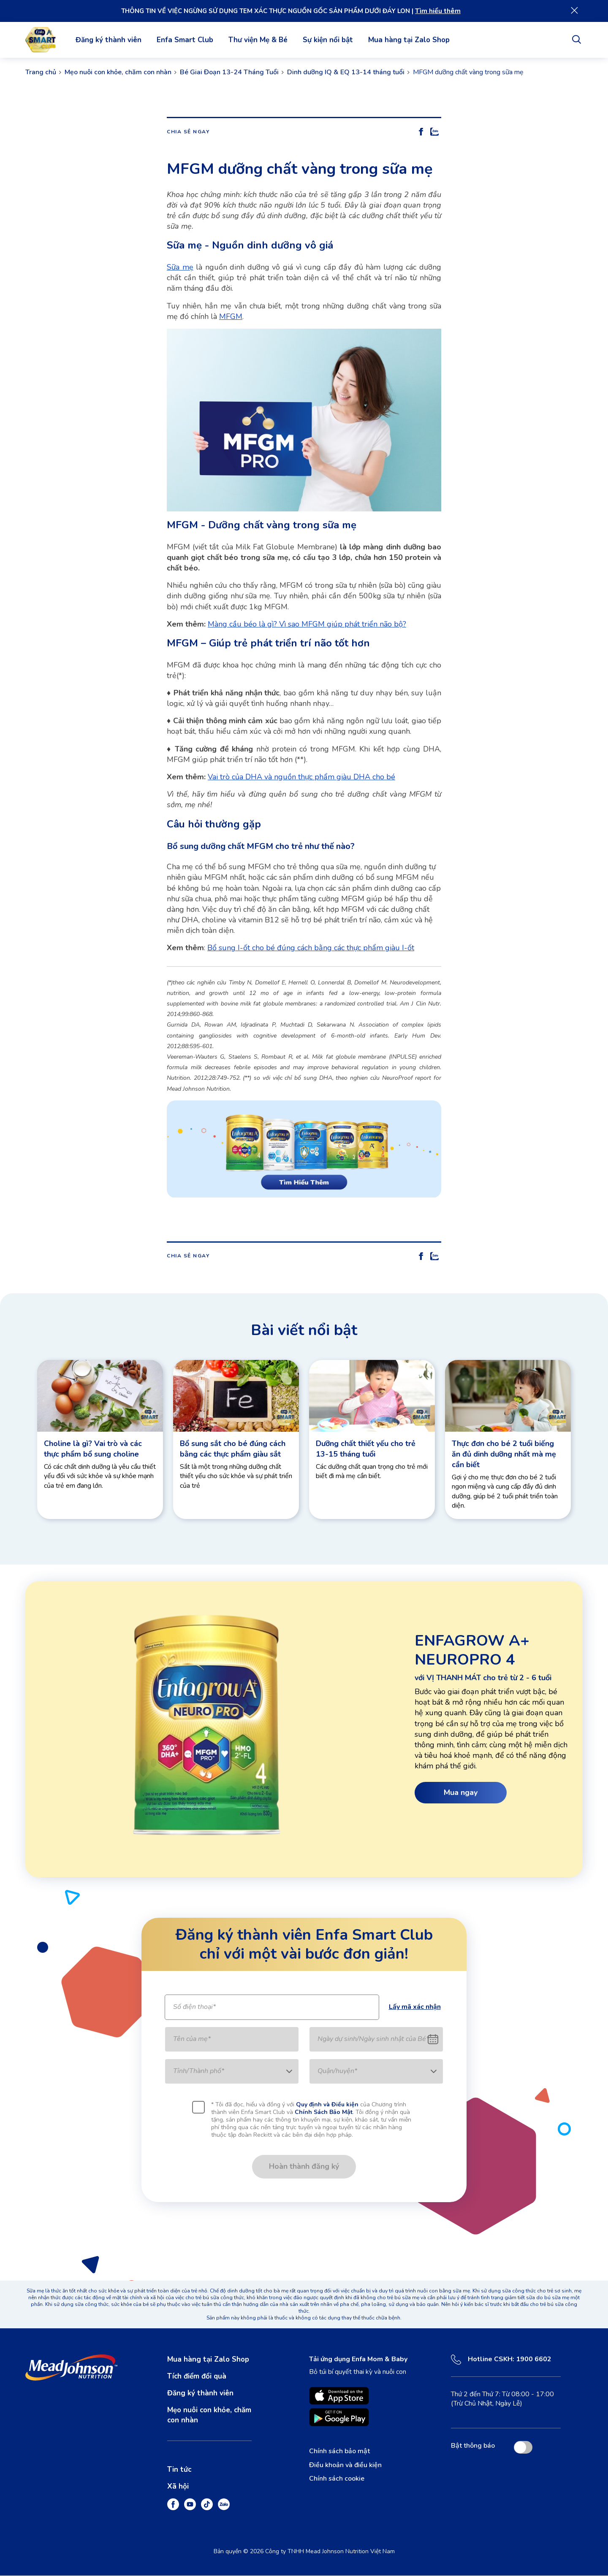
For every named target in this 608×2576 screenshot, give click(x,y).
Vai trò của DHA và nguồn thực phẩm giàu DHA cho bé (301, 777)
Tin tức (179, 2470)
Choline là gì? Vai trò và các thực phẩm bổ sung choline (93, 1449)
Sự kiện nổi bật (328, 40)
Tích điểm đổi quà (196, 2376)
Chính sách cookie (336, 2479)
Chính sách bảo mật (339, 2452)
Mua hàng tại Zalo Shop (409, 40)
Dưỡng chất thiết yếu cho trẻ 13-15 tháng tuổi (365, 1449)
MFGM (230, 317)
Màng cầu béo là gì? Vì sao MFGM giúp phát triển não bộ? (307, 624)
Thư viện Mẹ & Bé (258, 40)
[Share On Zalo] (434, 132)
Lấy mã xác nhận (415, 2007)
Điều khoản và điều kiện (345, 2465)
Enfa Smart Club (185, 40)
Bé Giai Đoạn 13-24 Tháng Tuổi (229, 73)
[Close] (575, 11)
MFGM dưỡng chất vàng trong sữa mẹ (468, 73)
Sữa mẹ (180, 267)
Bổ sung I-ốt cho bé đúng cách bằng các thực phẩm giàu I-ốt (310, 948)
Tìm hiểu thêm (438, 11)
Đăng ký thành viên (108, 40)
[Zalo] (224, 2505)
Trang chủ (40, 73)
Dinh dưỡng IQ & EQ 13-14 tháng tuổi (345, 73)
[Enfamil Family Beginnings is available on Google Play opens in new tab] (339, 2418)
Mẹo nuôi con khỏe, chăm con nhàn (118, 73)
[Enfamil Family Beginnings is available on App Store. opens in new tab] (339, 2396)
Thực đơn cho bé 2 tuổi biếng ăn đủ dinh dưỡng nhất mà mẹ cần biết (504, 1454)
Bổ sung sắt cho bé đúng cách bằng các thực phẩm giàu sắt (232, 1449)
